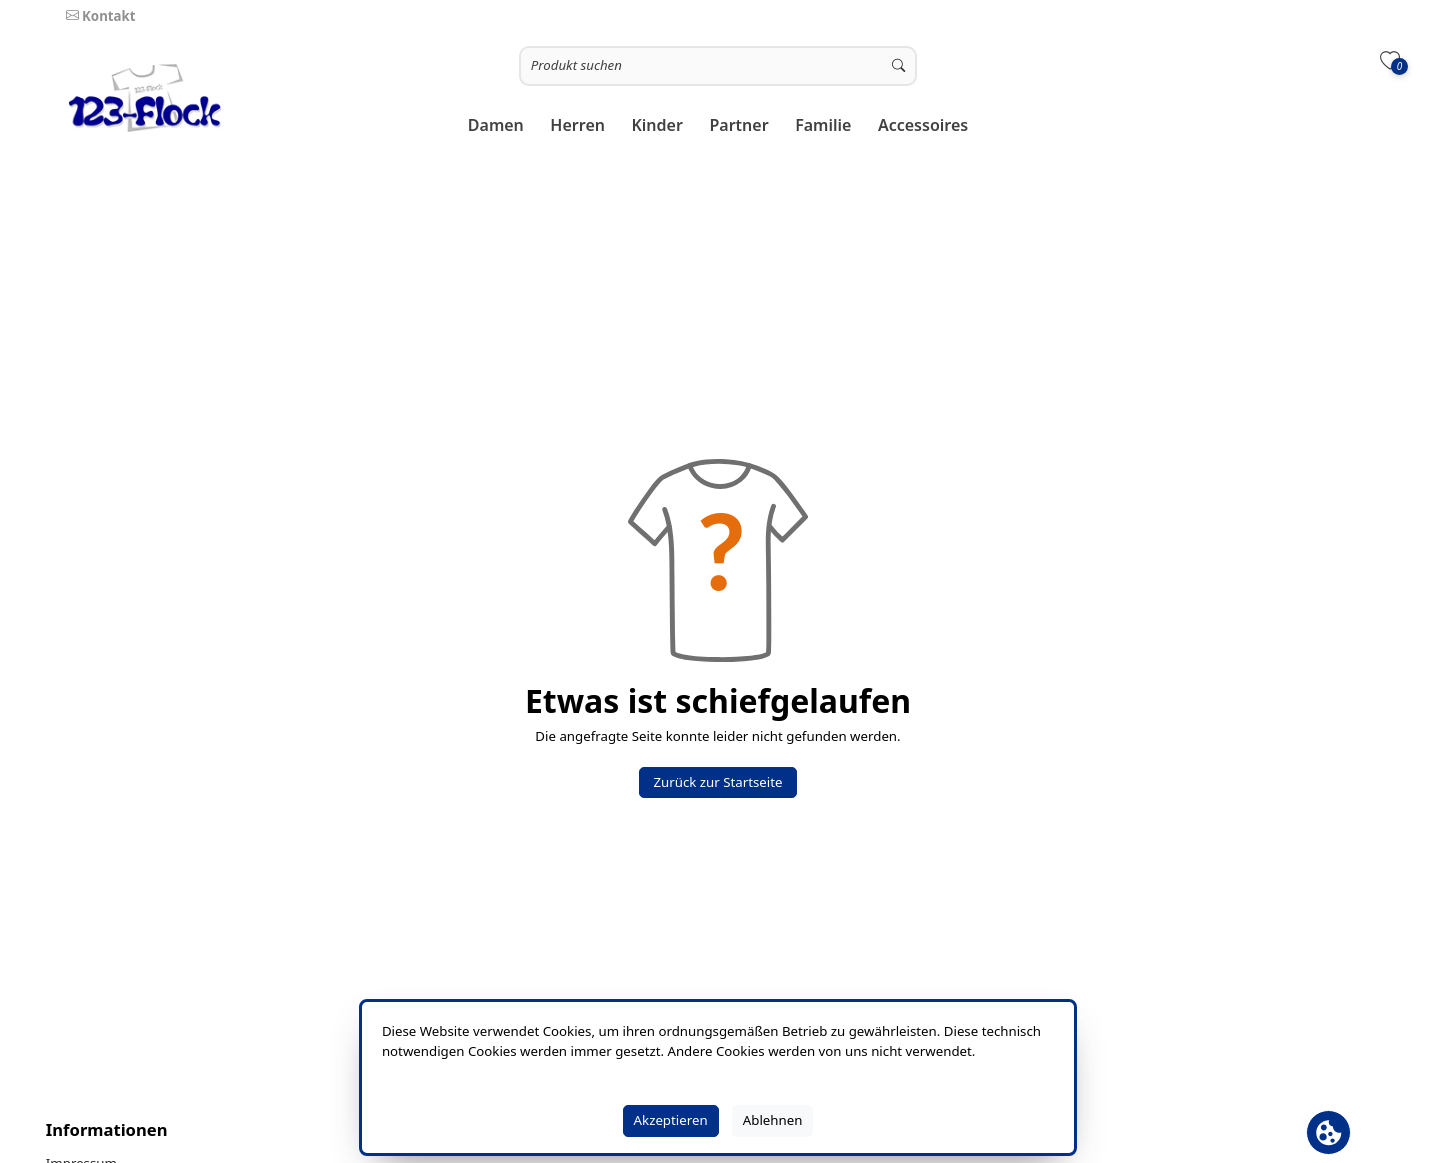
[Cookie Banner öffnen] (1328, 1132)
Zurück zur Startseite (717, 782)
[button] (496, 125)
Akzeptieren (671, 1120)
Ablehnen (773, 1120)
